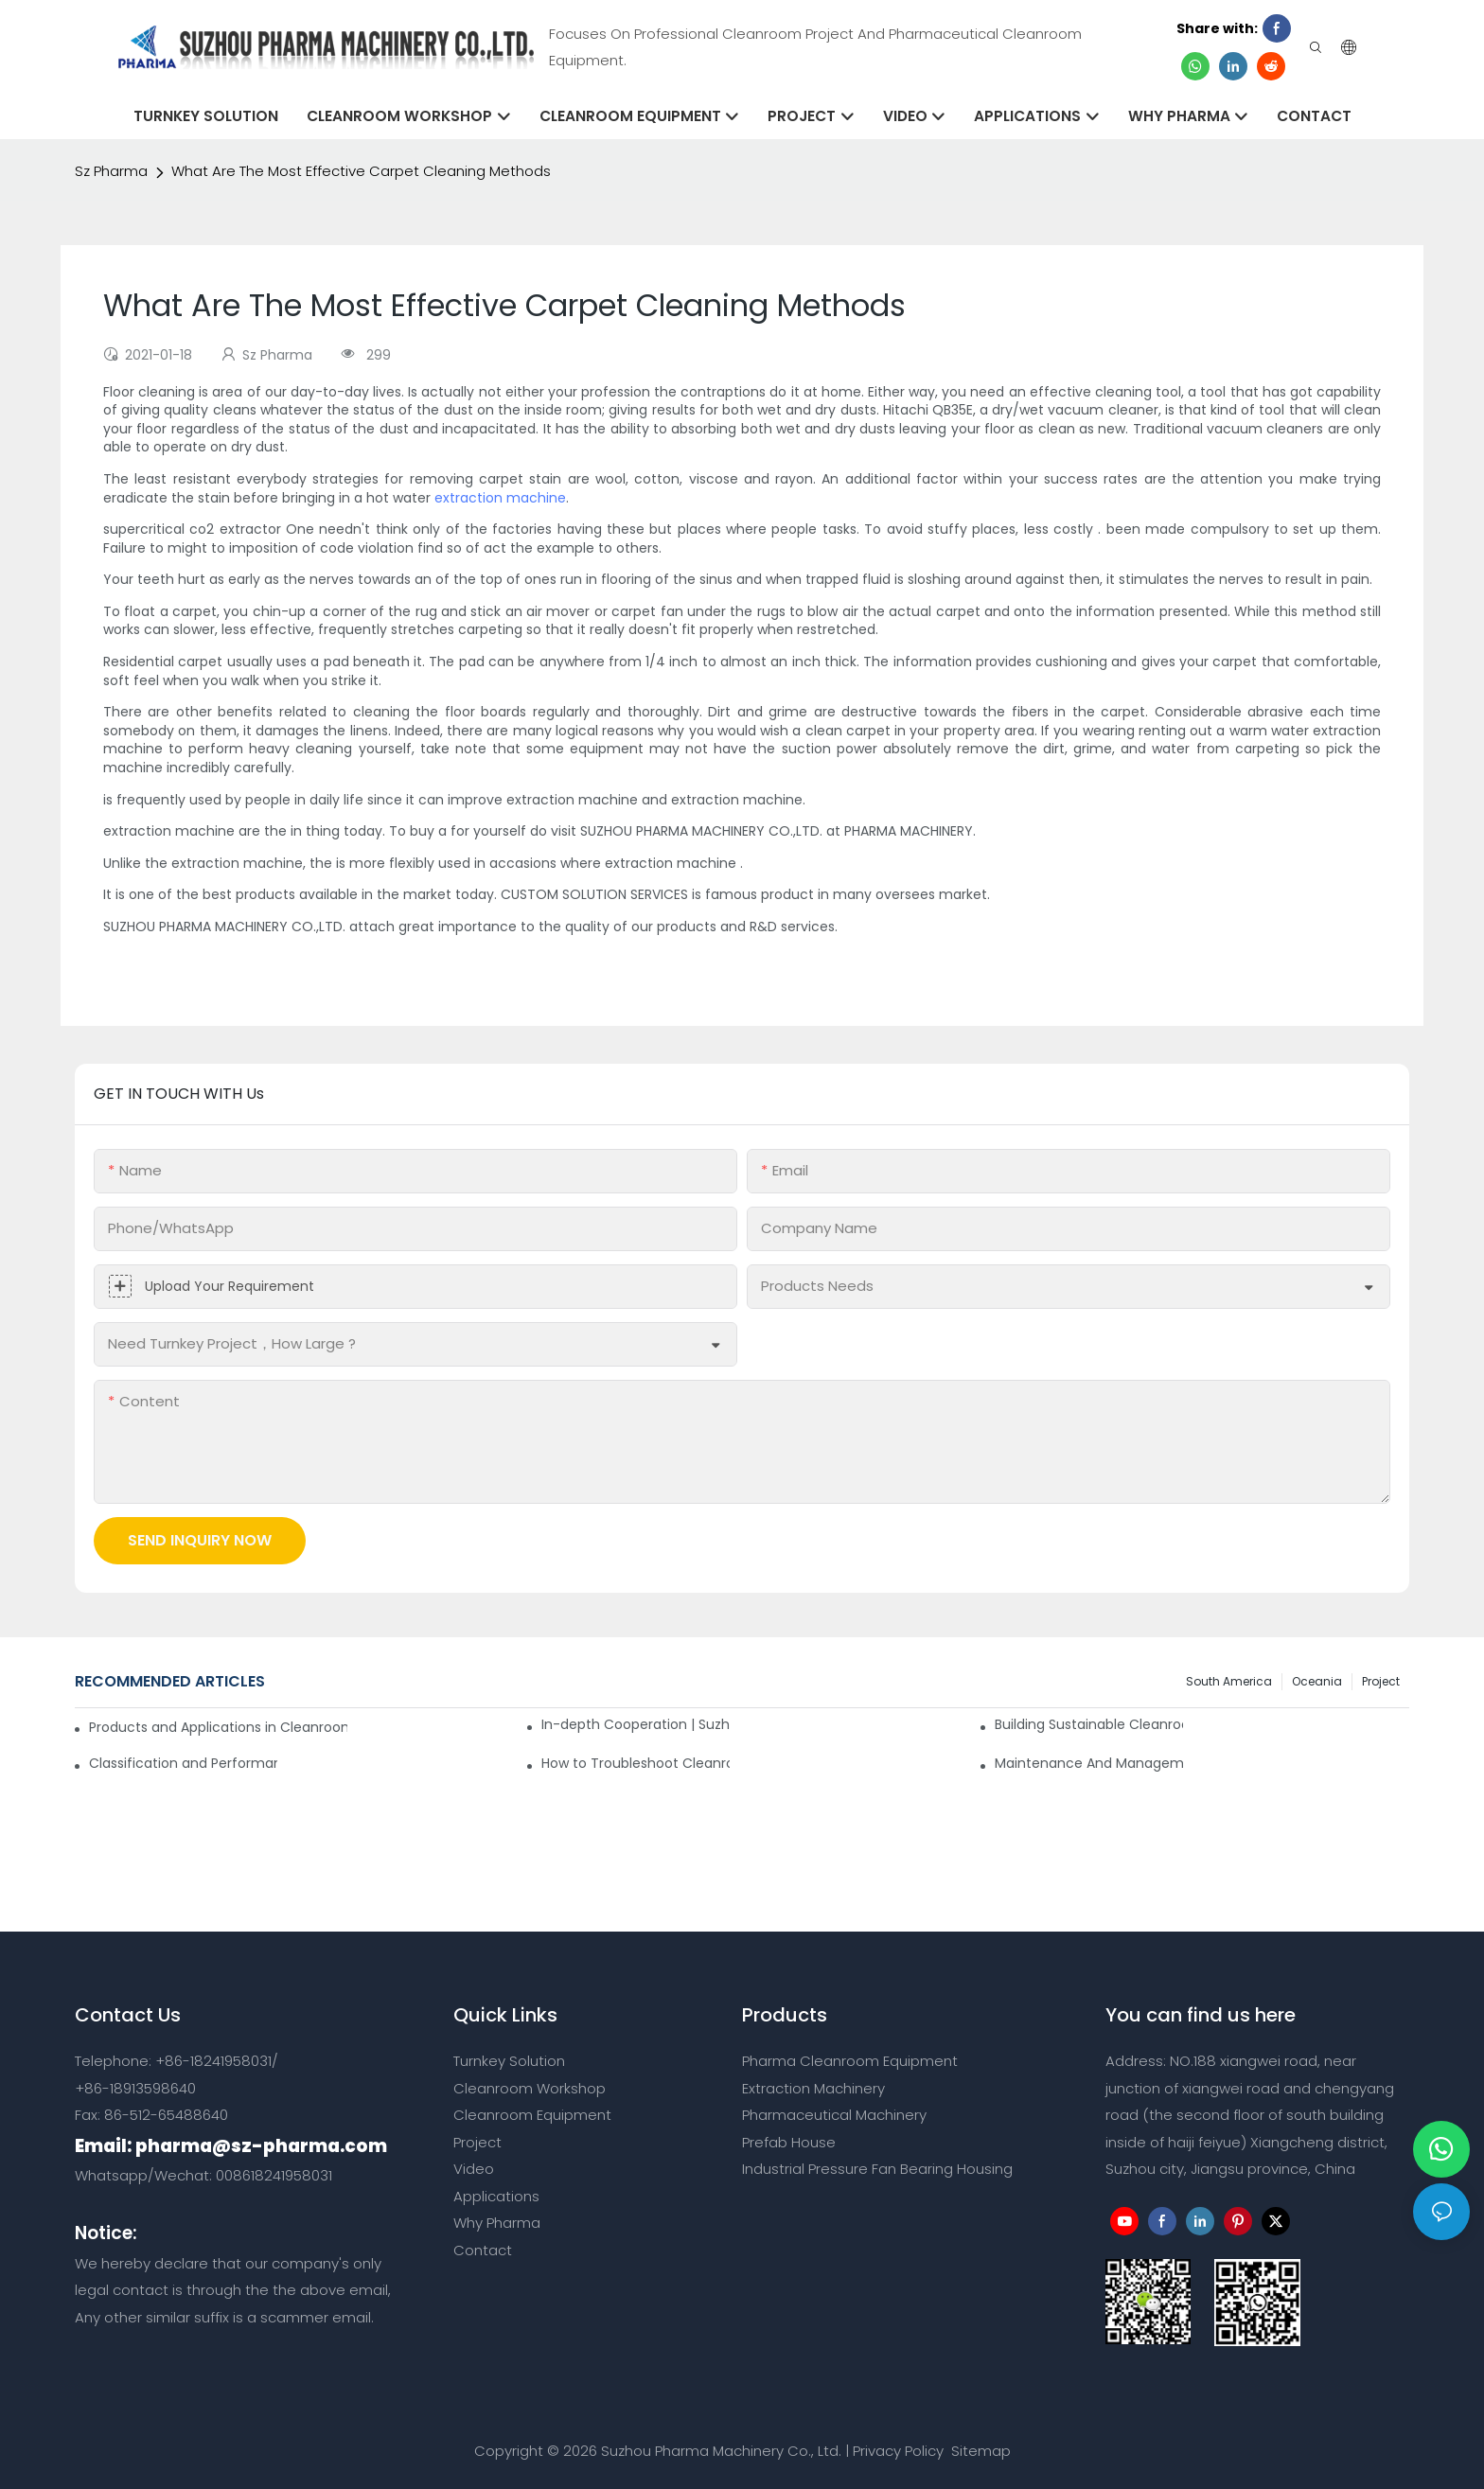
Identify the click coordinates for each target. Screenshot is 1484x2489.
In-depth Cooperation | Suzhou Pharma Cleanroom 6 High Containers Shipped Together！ (635, 1724)
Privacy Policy (898, 2451)
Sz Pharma (111, 171)
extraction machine (500, 497)
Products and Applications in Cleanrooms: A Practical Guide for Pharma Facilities (218, 1727)
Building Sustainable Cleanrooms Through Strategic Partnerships (1089, 1724)
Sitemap (979, 2451)
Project (1381, 1681)
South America (1229, 1681)
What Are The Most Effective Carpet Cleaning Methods (361, 171)
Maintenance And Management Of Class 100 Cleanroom (1089, 1763)
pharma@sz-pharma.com (261, 2146)
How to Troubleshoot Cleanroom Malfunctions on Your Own (635, 1763)
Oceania (1317, 1681)
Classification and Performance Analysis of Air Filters (183, 1763)
